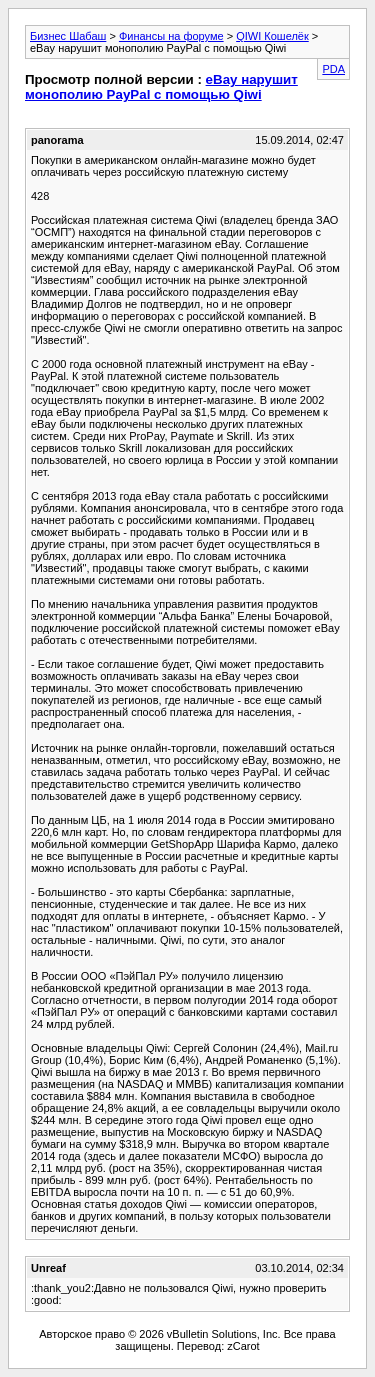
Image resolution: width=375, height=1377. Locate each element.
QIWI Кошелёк (272, 36)
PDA (333, 69)
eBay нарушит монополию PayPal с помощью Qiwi (161, 87)
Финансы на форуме (171, 36)
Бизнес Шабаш (68, 36)
